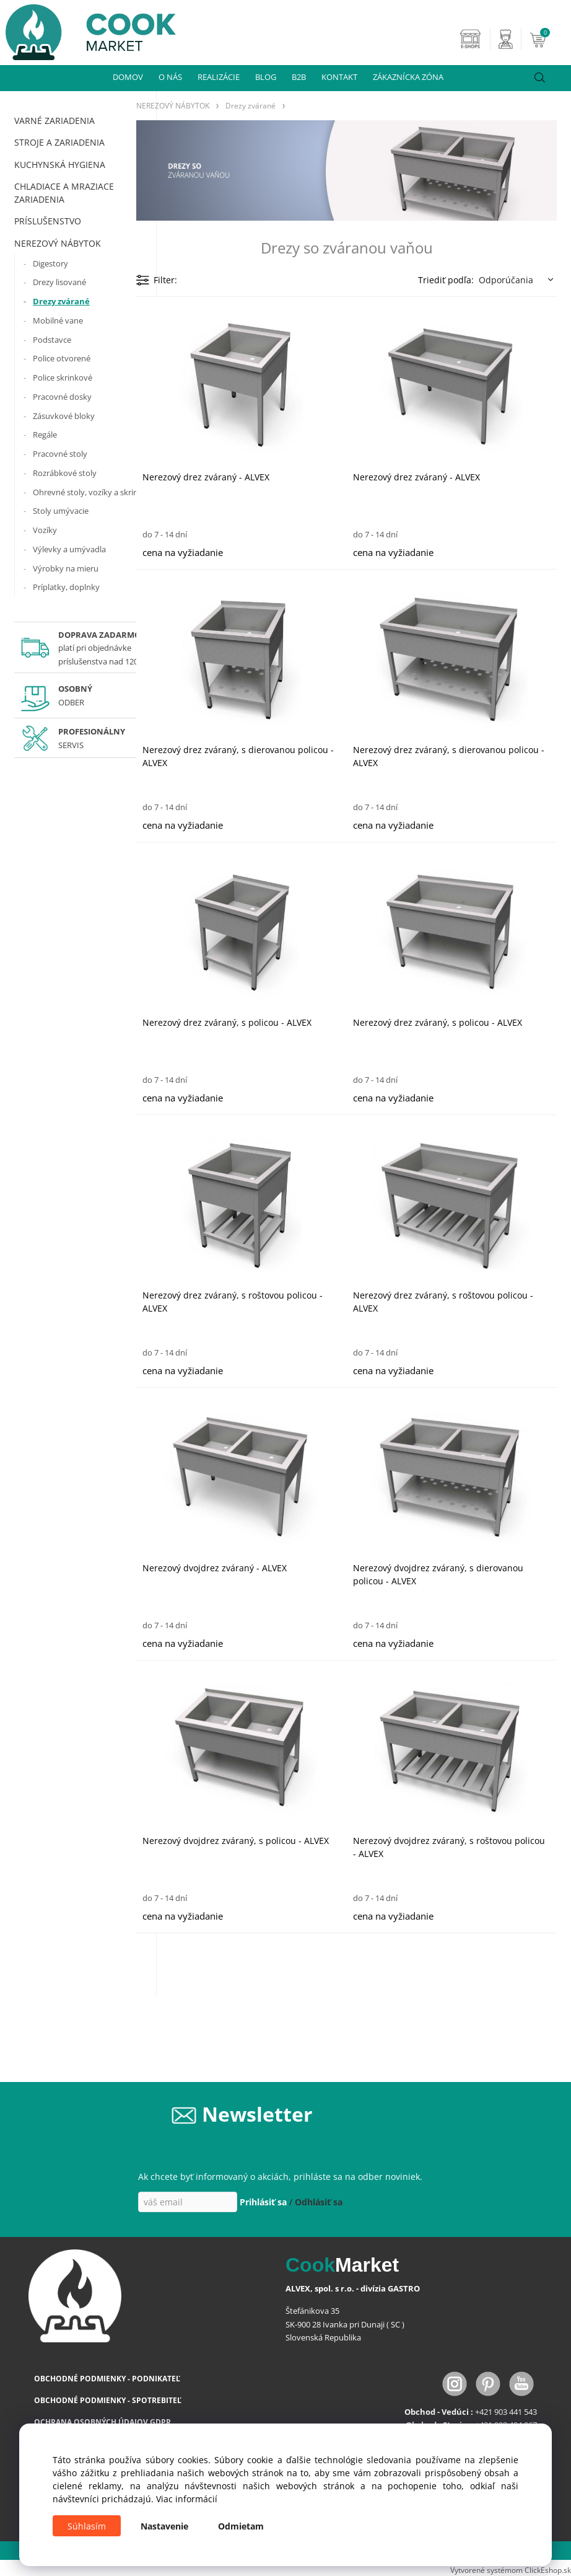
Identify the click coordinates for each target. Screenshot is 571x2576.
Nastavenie (164, 2526)
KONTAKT (339, 76)
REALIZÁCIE (219, 76)
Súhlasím (87, 2526)
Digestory (50, 263)
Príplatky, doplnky (66, 587)
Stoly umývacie (61, 510)
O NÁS (170, 76)
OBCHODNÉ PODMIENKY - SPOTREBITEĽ (107, 2400)
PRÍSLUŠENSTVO (47, 221)
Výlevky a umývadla (69, 549)
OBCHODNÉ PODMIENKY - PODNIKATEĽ (107, 2378)
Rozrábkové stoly (65, 473)
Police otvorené (61, 358)
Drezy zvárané (61, 301)
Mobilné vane (58, 320)
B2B (299, 76)
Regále (45, 434)
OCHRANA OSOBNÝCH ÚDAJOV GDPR (102, 2422)
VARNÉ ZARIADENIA (54, 120)
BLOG (265, 76)
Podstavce (52, 339)
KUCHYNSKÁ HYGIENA (59, 164)
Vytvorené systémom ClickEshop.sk (510, 2570)
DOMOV (128, 76)
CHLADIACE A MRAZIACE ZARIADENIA (64, 192)
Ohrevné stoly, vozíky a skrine (87, 492)
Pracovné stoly (60, 453)
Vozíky (45, 530)
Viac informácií (186, 2499)
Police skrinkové (62, 377)
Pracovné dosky (62, 396)
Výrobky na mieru (65, 568)
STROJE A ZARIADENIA (59, 142)
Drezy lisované (59, 282)
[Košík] (549, 39)
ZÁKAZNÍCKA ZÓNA (408, 76)
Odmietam (241, 2526)
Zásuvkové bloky (64, 415)
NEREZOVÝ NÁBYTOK (57, 243)
